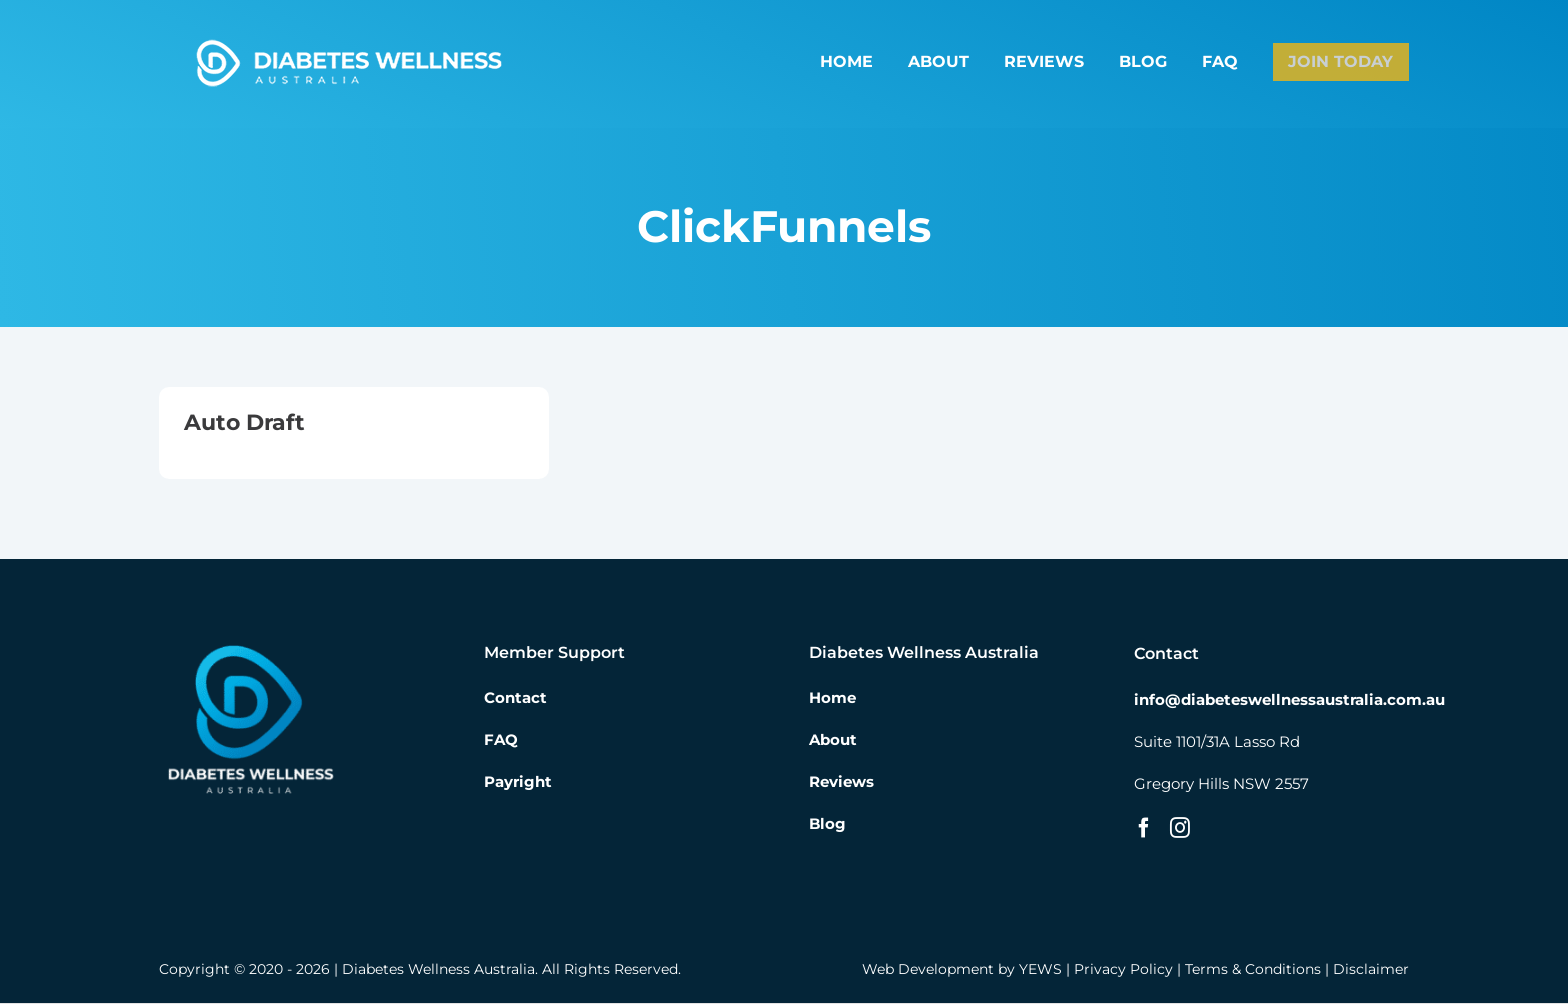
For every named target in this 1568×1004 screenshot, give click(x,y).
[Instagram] (1180, 829)
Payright (518, 782)
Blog (827, 824)
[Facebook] (1144, 829)
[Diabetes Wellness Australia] (348, 43)
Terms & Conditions (1253, 970)
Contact (515, 698)
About (833, 740)
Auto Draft (244, 423)
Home (832, 698)
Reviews (841, 782)
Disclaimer (1371, 970)
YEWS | (1046, 970)
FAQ (501, 740)
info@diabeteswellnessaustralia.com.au (1289, 700)
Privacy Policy (1123, 970)
